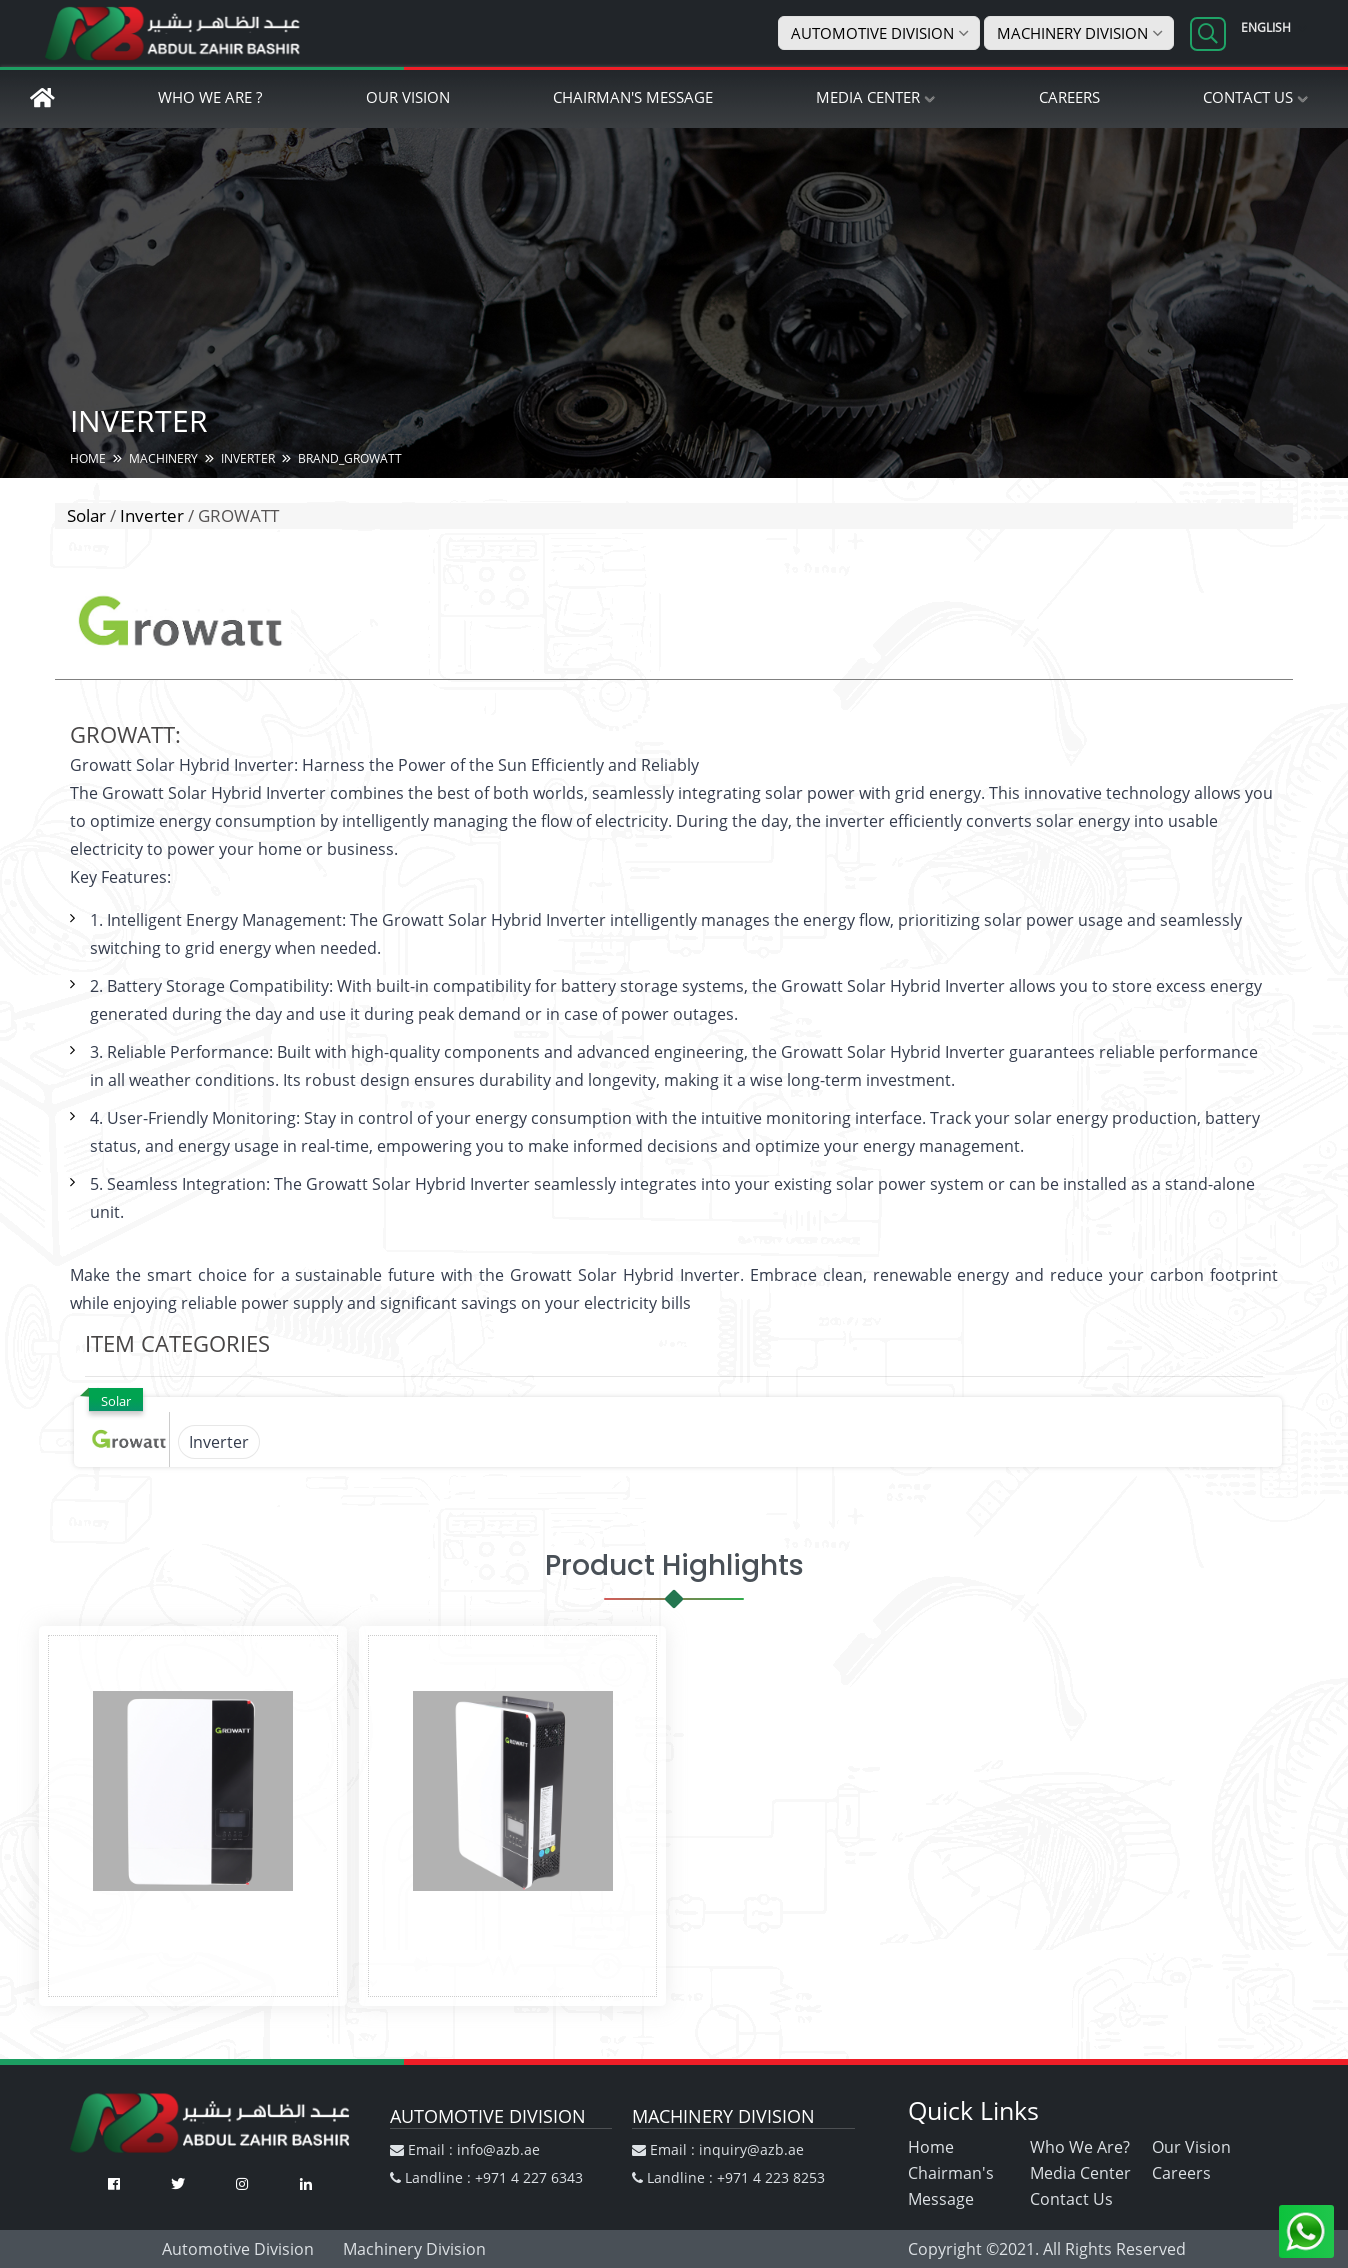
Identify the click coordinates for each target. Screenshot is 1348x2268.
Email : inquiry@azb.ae (718, 2149)
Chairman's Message (633, 97)
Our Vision (408, 97)
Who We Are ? (210, 97)
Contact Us (1248, 97)
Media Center (868, 97)
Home (931, 2147)
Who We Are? (1080, 2147)
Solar (86, 515)
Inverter (152, 515)
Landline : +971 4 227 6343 (486, 2177)
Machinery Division (1072, 33)
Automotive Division (872, 33)
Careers (1069, 97)
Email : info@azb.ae (465, 2149)
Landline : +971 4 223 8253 (728, 2177)
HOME (88, 458)
